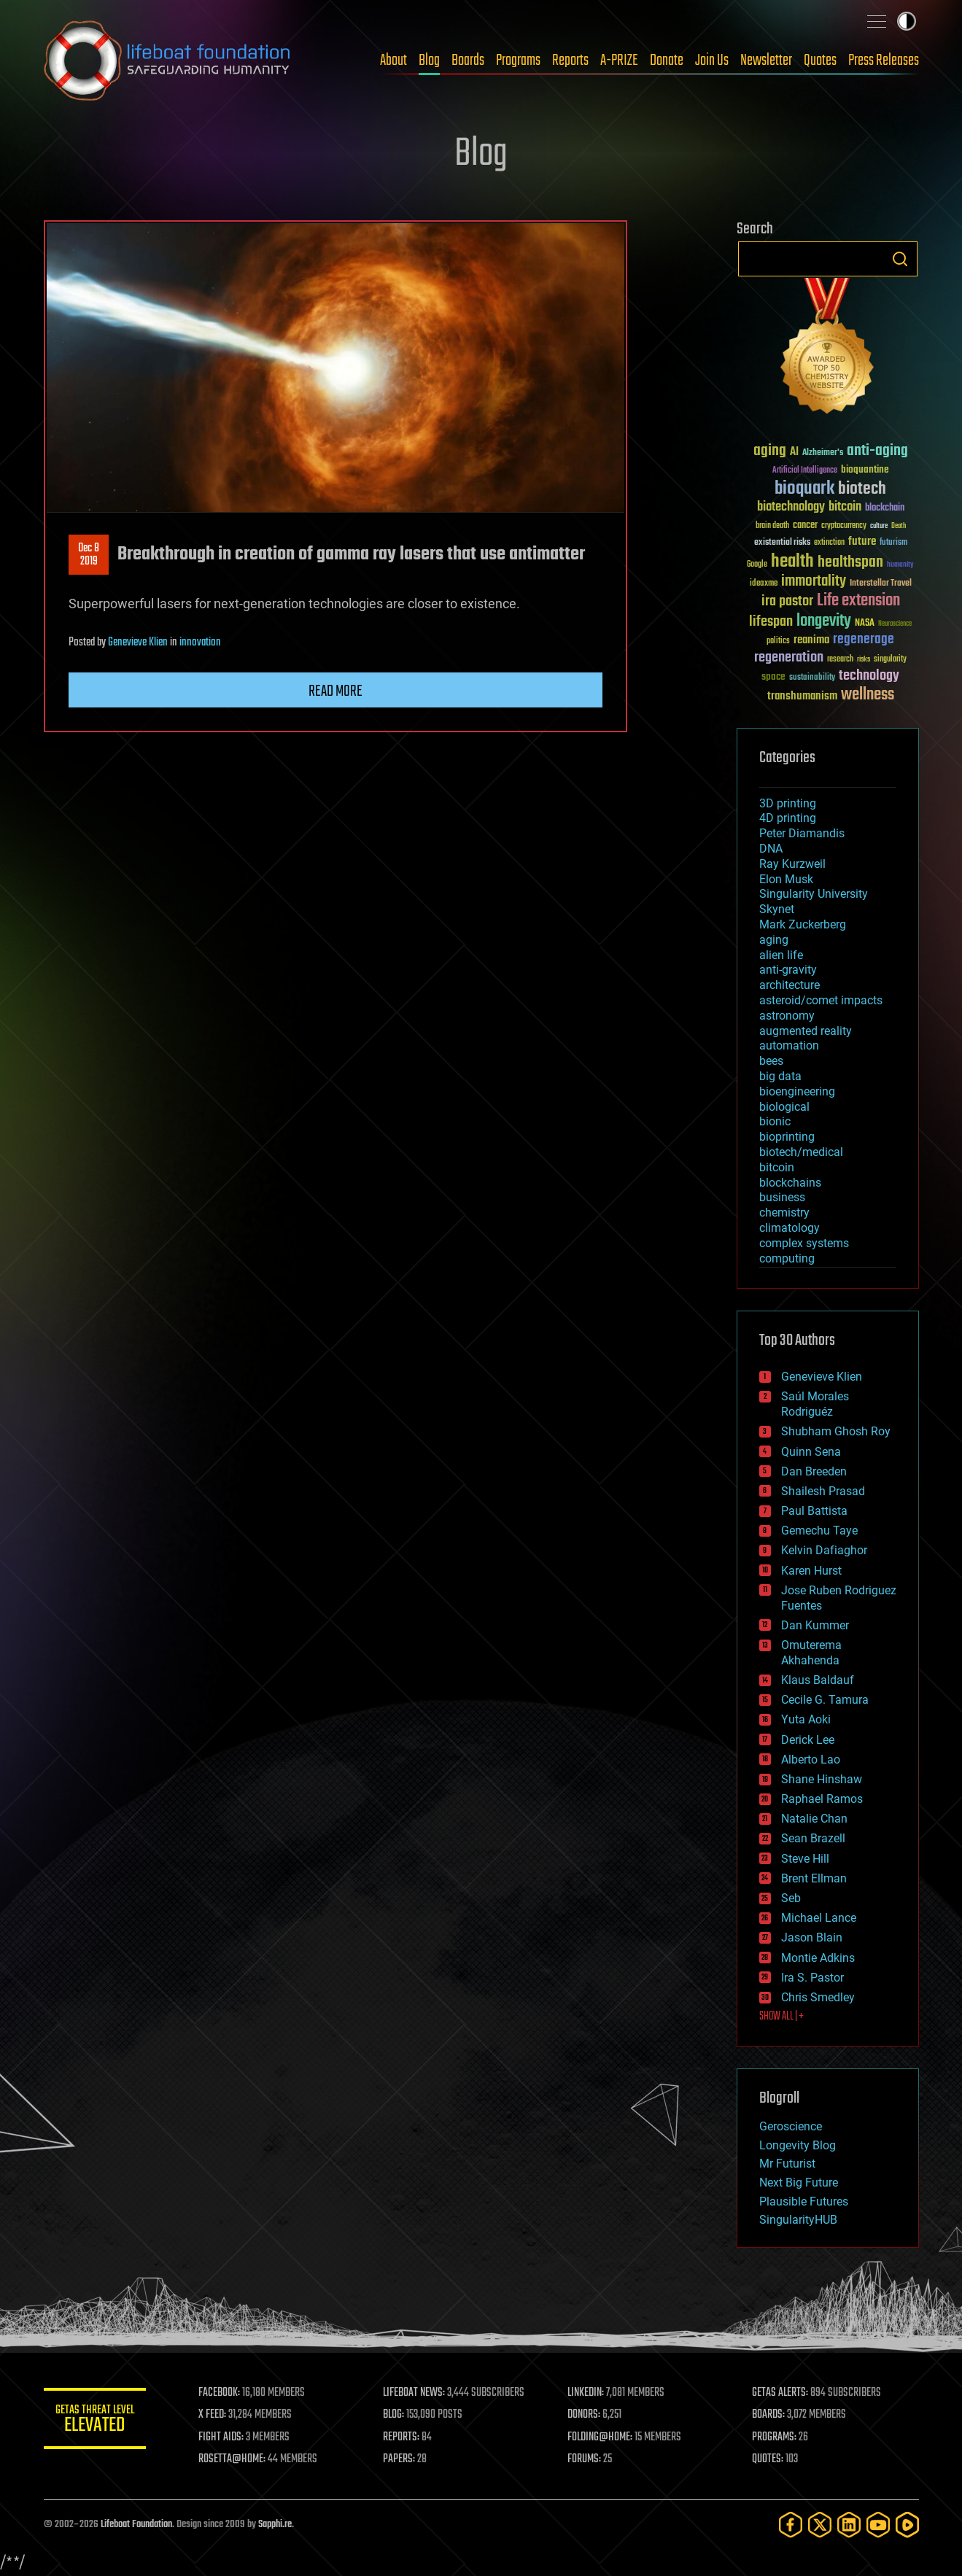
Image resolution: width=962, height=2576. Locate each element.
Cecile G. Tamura (825, 1700)
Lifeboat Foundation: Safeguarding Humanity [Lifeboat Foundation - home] (168, 60)
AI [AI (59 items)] (794, 452)
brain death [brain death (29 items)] (772, 526)
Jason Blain (811, 1937)
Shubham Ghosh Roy (836, 1431)
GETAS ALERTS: (780, 2392)
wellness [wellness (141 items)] (867, 695)
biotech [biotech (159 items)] (862, 489)
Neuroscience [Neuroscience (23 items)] (895, 625)
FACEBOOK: (219, 2392)
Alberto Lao (810, 1759)
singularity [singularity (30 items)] (890, 659)
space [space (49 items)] (773, 676)
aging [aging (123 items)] (769, 451)
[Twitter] (819, 2524)
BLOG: (393, 2414)
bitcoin (776, 1167)
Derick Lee (807, 1740)
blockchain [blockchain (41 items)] (884, 508)
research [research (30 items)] (840, 659)
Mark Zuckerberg (802, 924)
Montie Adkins (818, 1958)
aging (773, 940)
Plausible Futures (803, 2201)
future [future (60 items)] (862, 541)
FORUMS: (584, 2459)
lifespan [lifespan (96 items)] (771, 621)
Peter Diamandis (802, 833)
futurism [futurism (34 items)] (893, 543)
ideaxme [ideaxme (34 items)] (763, 584)
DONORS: (583, 2414)
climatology (789, 1228)
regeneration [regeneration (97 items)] (788, 657)
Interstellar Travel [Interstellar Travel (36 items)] (881, 583)
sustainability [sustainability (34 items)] (812, 678)
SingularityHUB (798, 2220)
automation (789, 1045)
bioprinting (787, 1137)
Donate (666, 60)
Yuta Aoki (806, 1719)
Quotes (820, 60)
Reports (570, 60)
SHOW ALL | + (781, 2016)
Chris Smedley (818, 1997)
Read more (335, 691)
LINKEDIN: (585, 2392)
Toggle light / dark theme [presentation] (906, 21)
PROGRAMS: (774, 2437)
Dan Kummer (815, 1625)
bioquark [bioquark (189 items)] (804, 489)
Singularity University (813, 894)
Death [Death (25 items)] (898, 526)
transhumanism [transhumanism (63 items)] (802, 696)
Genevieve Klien (138, 642)
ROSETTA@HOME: (231, 2459)
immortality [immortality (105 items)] (813, 581)
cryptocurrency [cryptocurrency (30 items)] (843, 526)
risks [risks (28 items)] (863, 659)
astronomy (787, 1016)
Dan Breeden (814, 1471)
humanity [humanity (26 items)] (900, 565)
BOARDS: (768, 2414)
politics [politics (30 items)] (778, 641)
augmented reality (805, 1031)
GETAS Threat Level (94, 2421)
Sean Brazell (813, 1838)
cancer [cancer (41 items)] (805, 526)
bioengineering (797, 1091)
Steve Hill (805, 1859)
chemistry (784, 1212)
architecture (789, 985)
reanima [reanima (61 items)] (811, 640)
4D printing (787, 818)
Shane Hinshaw (821, 1779)
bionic (775, 1121)
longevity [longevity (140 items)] (823, 621)
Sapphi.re (275, 2524)
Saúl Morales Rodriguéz (815, 1404)
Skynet (776, 909)
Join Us (712, 60)
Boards (467, 60)
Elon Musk (786, 879)
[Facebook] (790, 2524)
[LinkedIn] (849, 2524)
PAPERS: (399, 2459)
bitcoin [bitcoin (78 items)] (845, 507)
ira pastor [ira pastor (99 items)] (787, 601)
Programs (518, 60)
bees (771, 1061)
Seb (791, 1898)
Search (900, 258)
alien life (781, 955)
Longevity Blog (797, 2145)
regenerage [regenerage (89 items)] (863, 640)
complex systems (804, 1243)
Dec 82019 (88, 555)
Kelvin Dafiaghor (824, 1550)
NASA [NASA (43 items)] (864, 623)
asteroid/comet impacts (821, 1000)
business (782, 1197)
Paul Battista (814, 1511)
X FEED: (212, 2414)
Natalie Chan (814, 1819)
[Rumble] (907, 2524)
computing (787, 1258)
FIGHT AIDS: (221, 2437)
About (393, 60)
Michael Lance (818, 1918)
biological (784, 1107)
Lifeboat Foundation (136, 2524)
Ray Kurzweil (792, 864)
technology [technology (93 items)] (869, 676)
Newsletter (766, 60)
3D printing (787, 803)
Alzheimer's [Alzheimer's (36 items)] (822, 453)
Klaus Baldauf (817, 1680)
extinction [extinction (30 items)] (829, 543)
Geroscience (790, 2126)
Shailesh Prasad (823, 1491)
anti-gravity (788, 970)
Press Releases (883, 60)
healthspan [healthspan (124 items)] (850, 563)
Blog (429, 60)
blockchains (790, 1183)
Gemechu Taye (819, 1530)
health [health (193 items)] (792, 562)
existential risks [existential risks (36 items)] (782, 543)
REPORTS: (401, 2437)
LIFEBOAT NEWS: (414, 2392)
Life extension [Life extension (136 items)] (858, 600)
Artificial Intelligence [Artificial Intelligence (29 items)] (804, 471)
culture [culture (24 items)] (879, 526)
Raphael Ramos (822, 1799)
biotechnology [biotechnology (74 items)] (791, 507)
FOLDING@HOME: (599, 2437)
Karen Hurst (811, 1571)
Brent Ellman (814, 1878)
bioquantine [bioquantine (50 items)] (865, 469)
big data (780, 1076)
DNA (771, 849)
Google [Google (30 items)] (757, 565)
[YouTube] (878, 2524)
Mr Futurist (787, 2163)
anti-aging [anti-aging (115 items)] (877, 451)
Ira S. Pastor (812, 1978)
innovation (200, 642)
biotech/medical (801, 1152)
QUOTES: (767, 2459)
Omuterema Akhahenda (811, 1652)
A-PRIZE (619, 60)
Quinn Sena (811, 1452)
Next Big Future (798, 2182)
